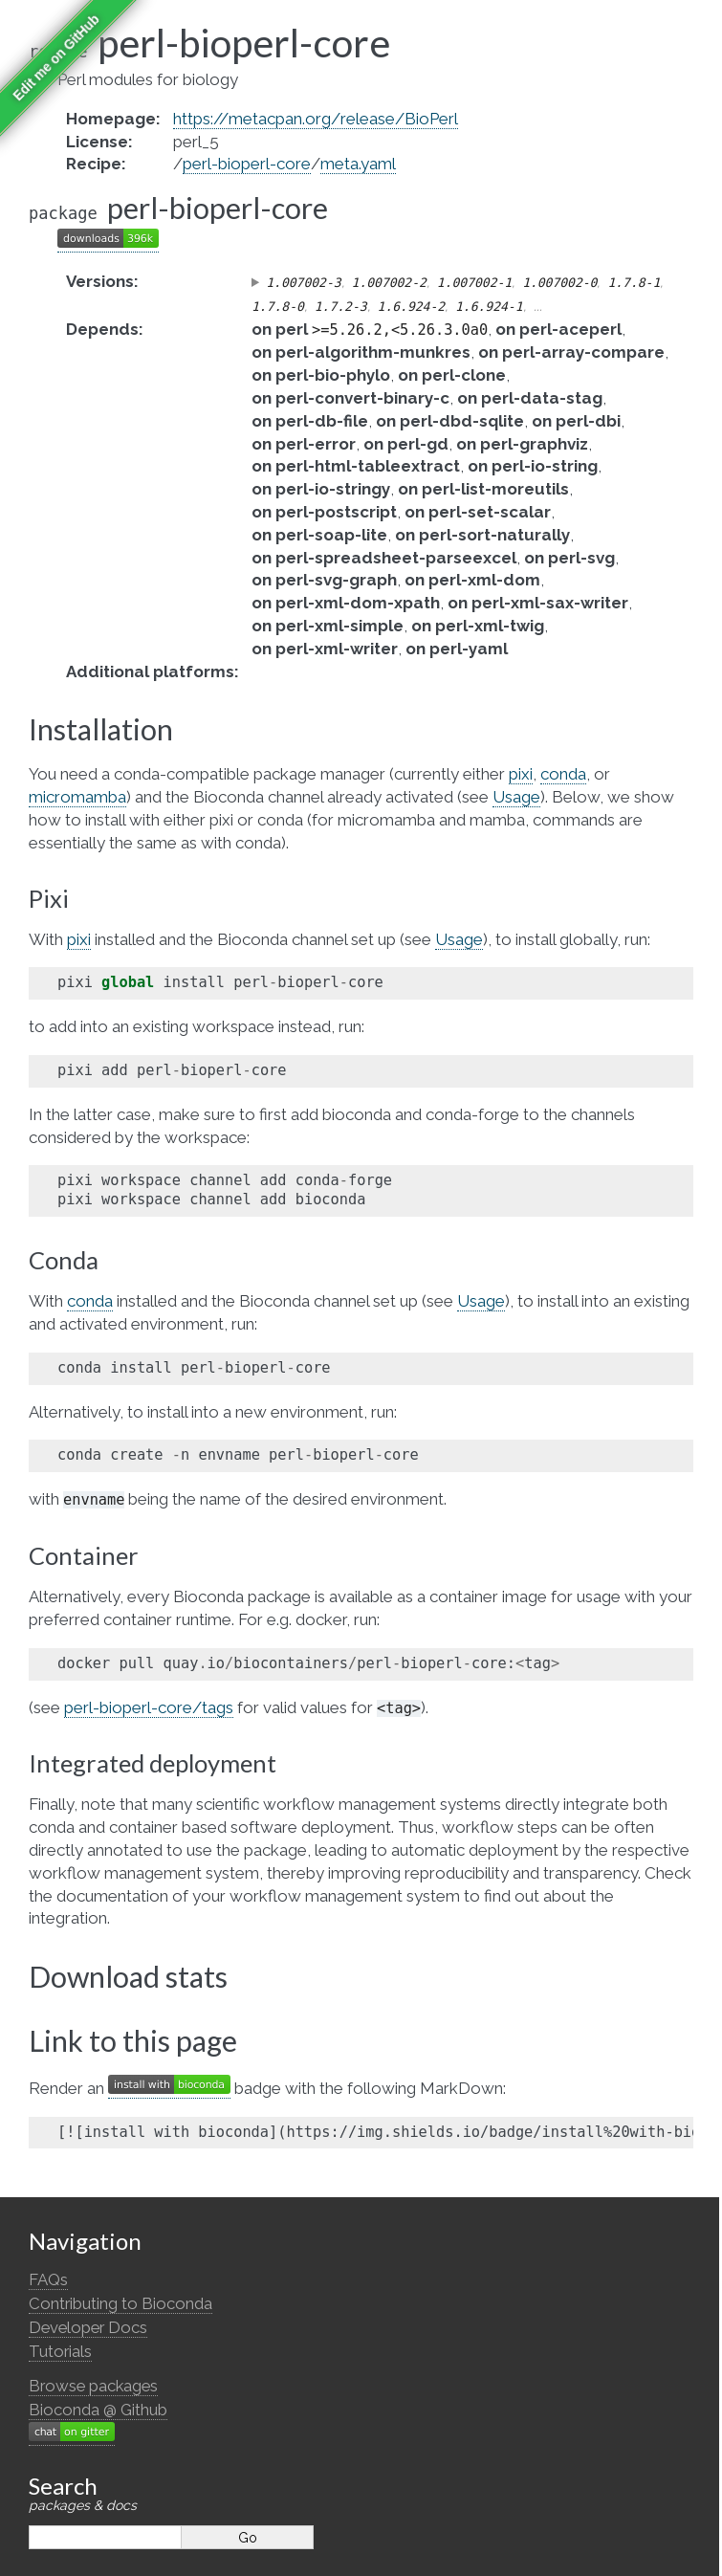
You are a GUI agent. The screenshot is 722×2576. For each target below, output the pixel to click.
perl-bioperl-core (247, 163)
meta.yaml (358, 163)
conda (563, 773)
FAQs (48, 2279)
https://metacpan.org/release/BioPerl (315, 118)
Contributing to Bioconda (120, 2303)
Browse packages (93, 2385)
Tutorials (60, 2351)
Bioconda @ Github (98, 2409)
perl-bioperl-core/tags (148, 1707)
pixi (521, 773)
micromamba (77, 796)
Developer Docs (88, 2327)
